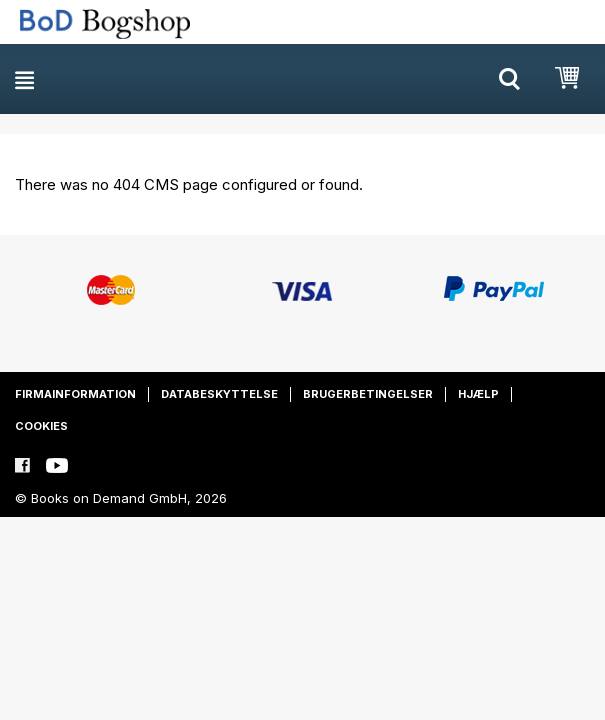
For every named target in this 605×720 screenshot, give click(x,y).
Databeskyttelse (219, 394)
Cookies (41, 426)
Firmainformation (75, 394)
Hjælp (478, 394)
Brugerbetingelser (368, 394)
